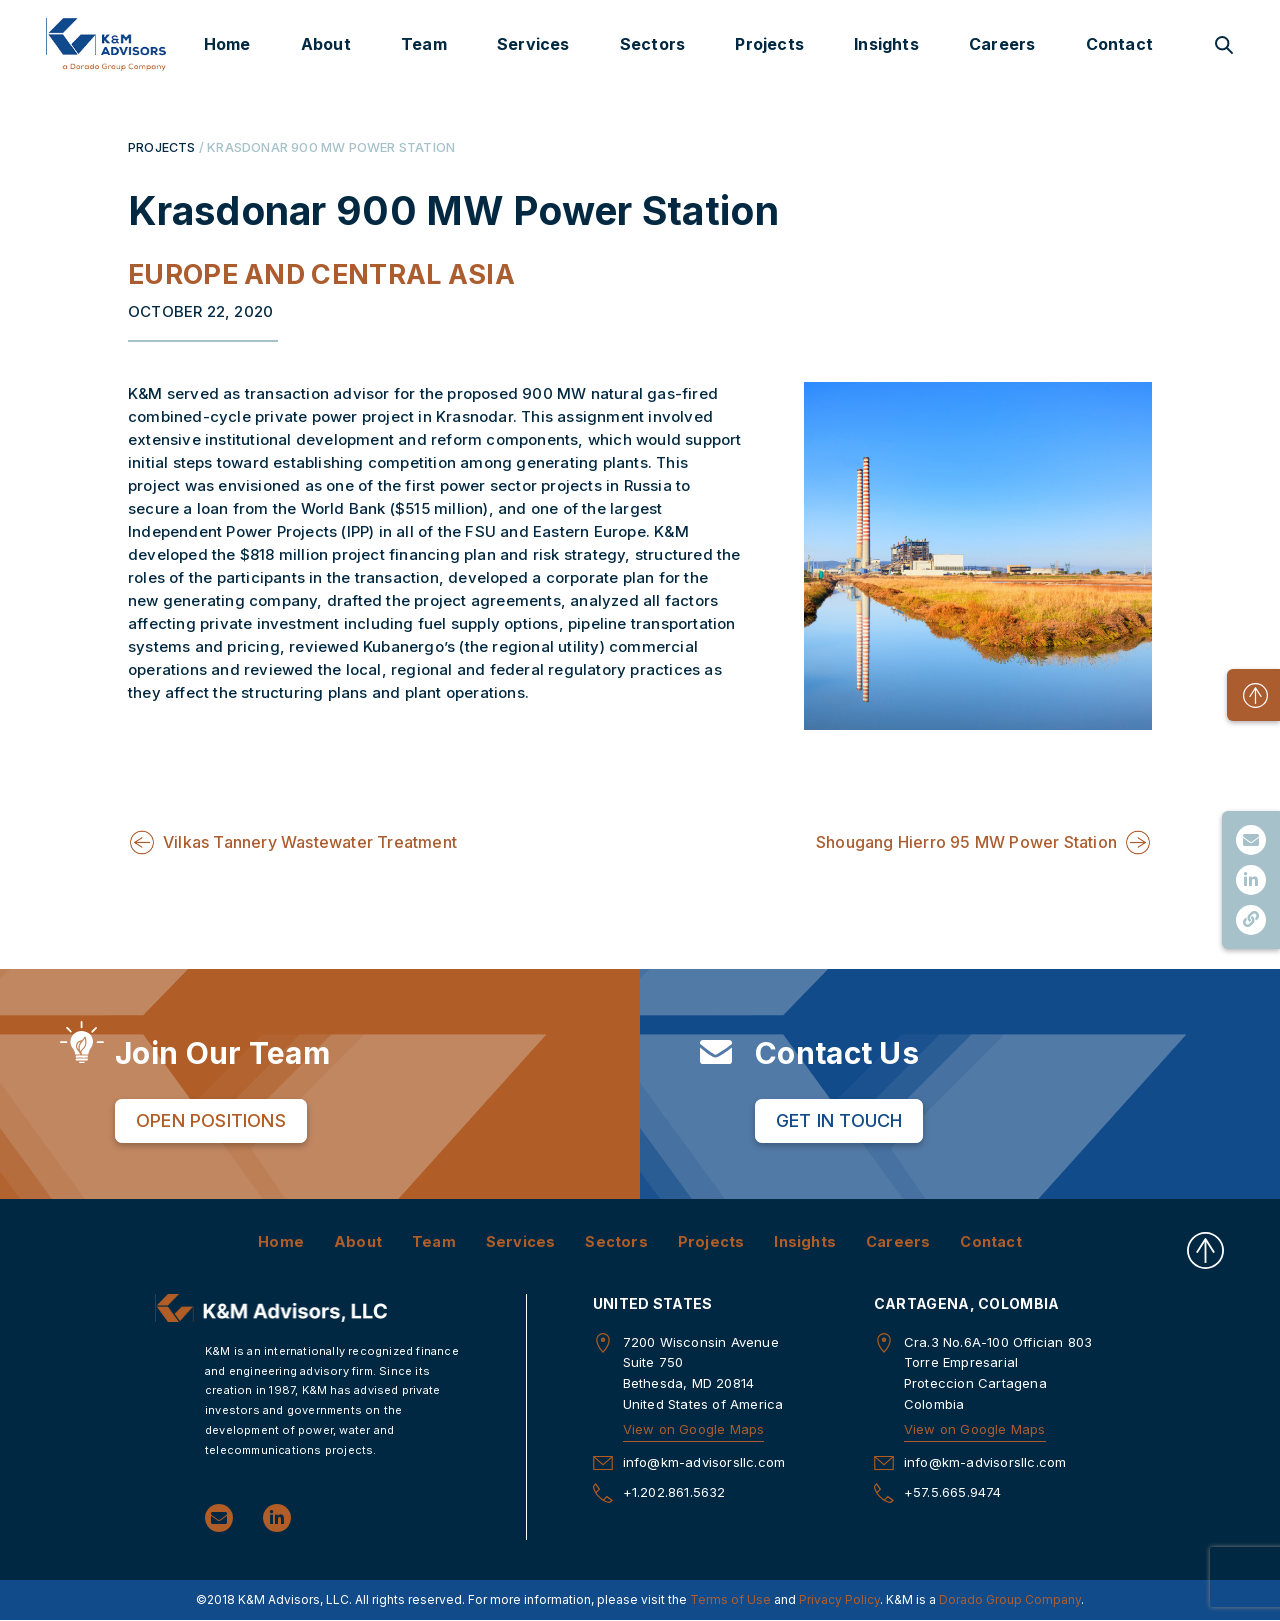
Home (227, 44)
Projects (769, 44)
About (326, 44)
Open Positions (211, 1120)
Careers (1002, 44)
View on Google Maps (694, 1429)
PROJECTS (162, 147)
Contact (1119, 44)
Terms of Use (730, 1599)
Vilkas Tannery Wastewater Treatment (310, 842)
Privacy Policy (839, 1599)
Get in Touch (839, 1120)
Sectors (652, 44)
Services (533, 44)
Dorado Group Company (1010, 1599)
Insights (886, 44)
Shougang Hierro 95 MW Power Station (966, 842)
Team (424, 44)
